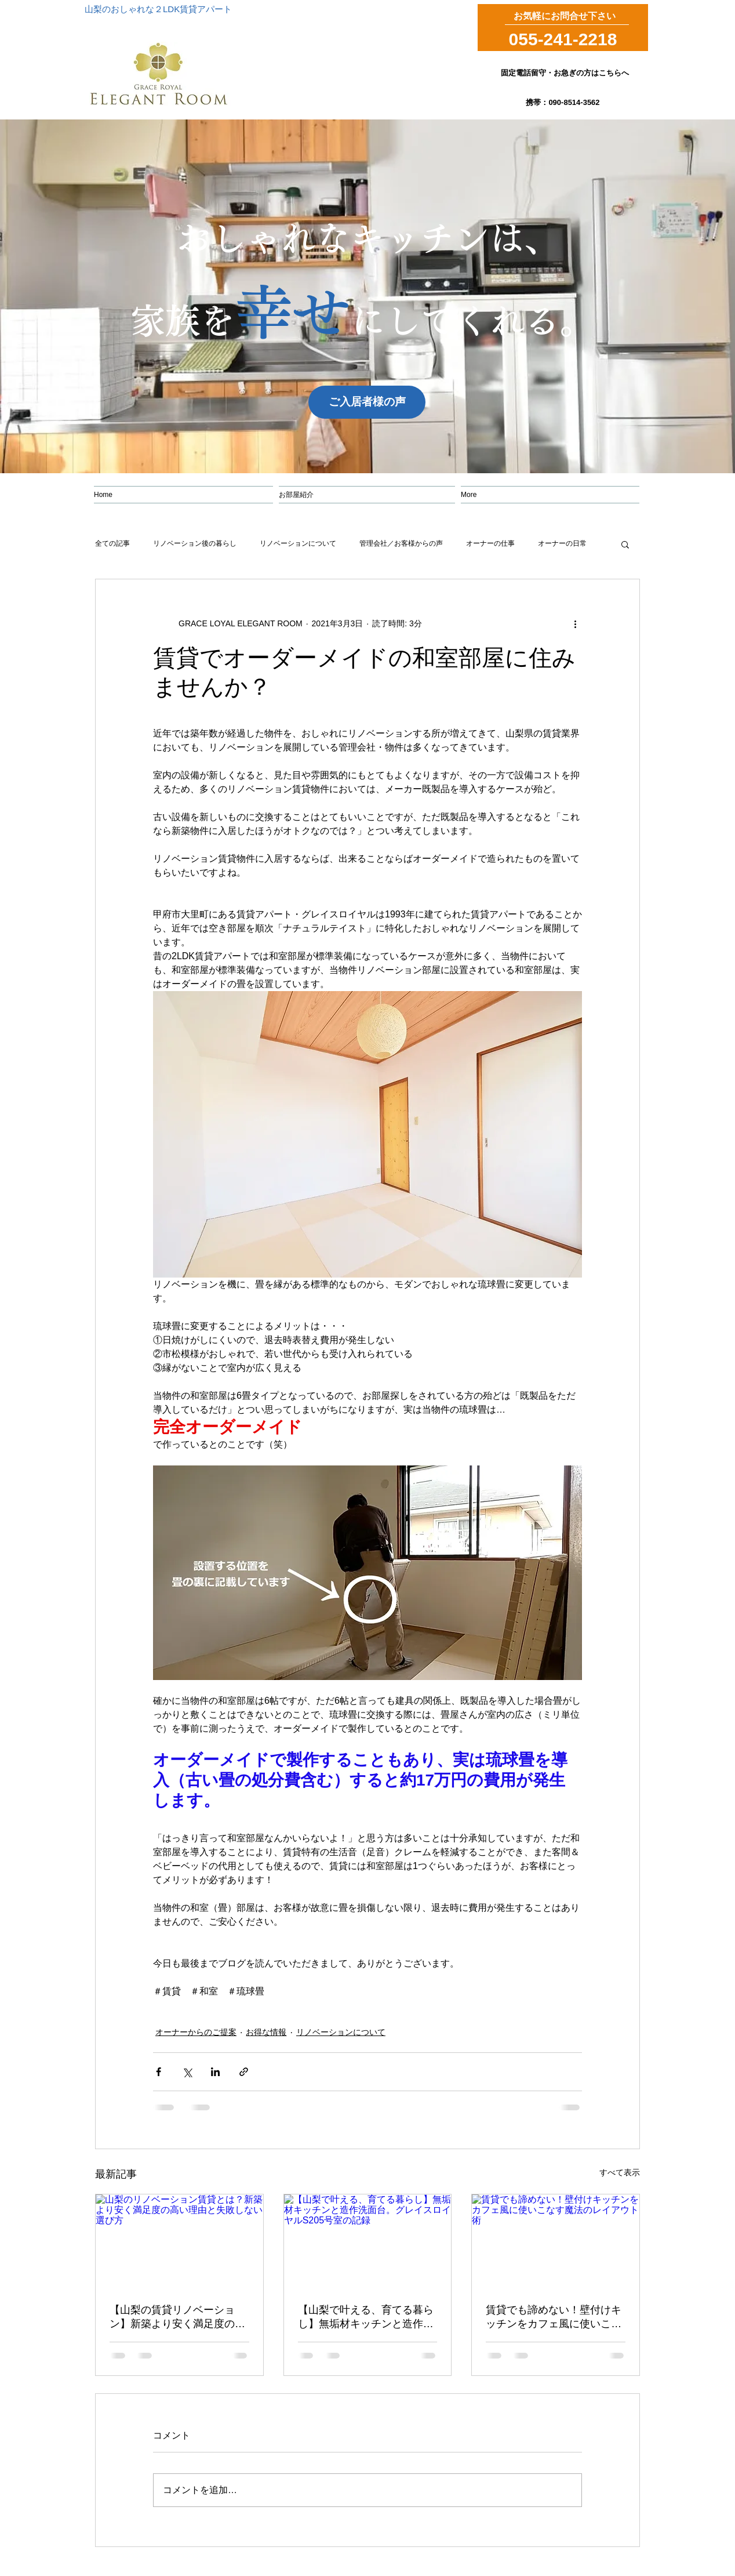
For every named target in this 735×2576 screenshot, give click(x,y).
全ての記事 (112, 543)
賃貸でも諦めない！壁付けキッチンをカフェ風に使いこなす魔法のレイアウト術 (553, 2317)
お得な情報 (266, 2032)
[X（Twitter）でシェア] (186, 2071)
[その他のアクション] (575, 623)
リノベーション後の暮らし (194, 543)
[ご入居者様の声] (366, 402)
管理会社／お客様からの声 (401, 543)
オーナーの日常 (562, 543)
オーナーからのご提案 (195, 2032)
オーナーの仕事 (490, 543)
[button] (625, 544)
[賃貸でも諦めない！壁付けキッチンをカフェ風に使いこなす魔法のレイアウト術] (555, 2241)
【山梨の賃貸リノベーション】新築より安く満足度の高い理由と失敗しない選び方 (177, 2317)
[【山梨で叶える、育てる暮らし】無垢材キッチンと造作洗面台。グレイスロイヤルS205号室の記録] (368, 2241)
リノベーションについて (298, 543)
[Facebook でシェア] (158, 2071)
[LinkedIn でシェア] (215, 2071)
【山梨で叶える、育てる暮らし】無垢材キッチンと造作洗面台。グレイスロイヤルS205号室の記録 (367, 2317)
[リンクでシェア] (243, 2071)
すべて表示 (619, 2172)
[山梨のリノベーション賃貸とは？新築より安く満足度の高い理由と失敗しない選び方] (179, 2241)
